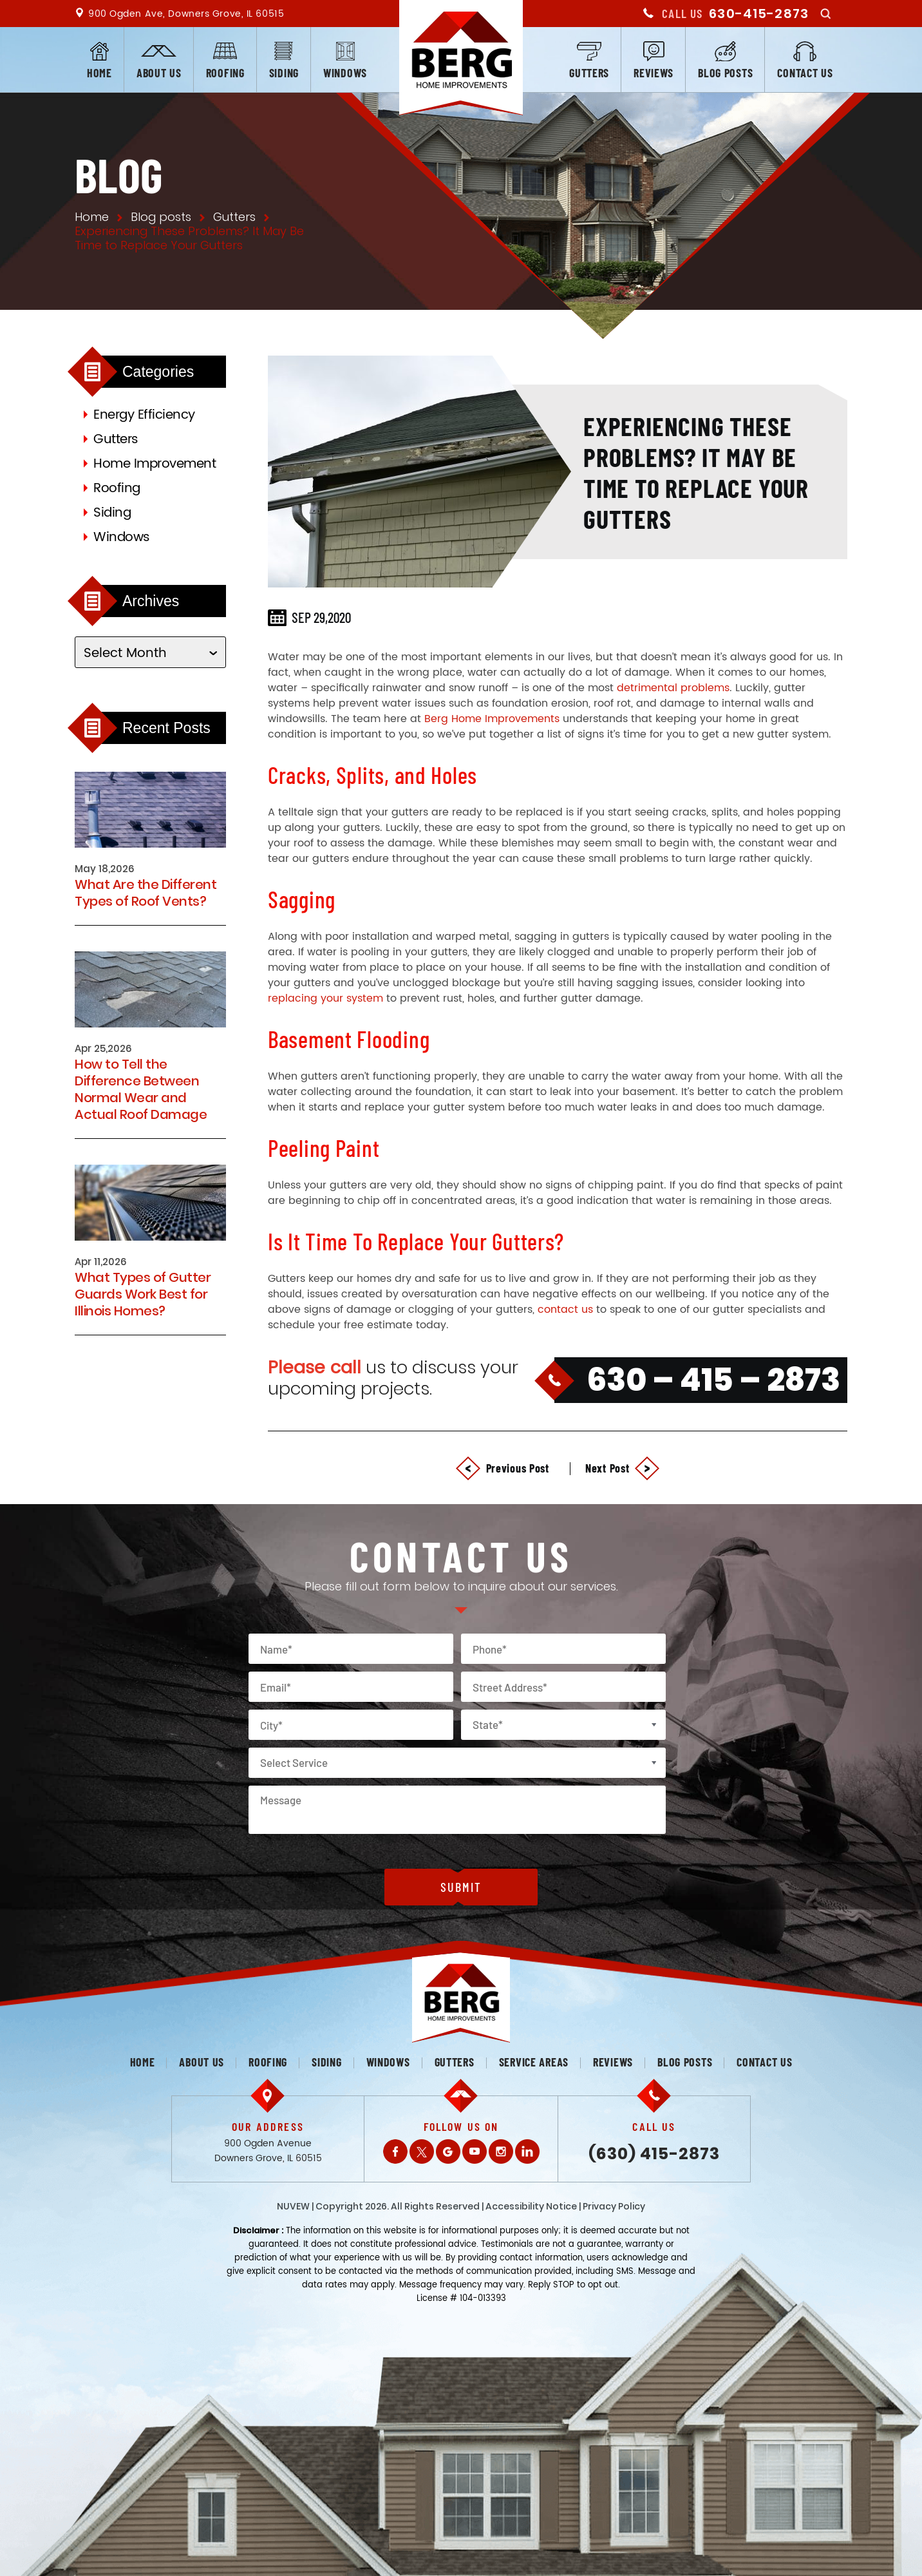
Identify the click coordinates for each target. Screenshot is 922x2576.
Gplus (448, 2151)
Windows (345, 73)
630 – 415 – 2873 (713, 1380)
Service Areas (534, 2062)
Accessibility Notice (531, 2206)
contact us (565, 1309)
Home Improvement (154, 464)
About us (159, 73)
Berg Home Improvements (492, 719)
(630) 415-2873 (654, 2154)
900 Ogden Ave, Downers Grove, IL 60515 (186, 13)
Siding (284, 73)
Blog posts (725, 73)
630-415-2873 (759, 14)
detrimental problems (673, 688)
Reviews (653, 73)
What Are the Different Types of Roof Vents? (145, 893)
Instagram (501, 2151)
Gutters (589, 73)
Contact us (805, 73)
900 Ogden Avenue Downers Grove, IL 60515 (268, 2151)
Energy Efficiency (144, 415)
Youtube (474, 2151)
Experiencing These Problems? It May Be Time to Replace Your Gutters (696, 472)
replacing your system (325, 998)
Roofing (225, 73)
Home (99, 73)
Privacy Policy (614, 2206)
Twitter (421, 2151)
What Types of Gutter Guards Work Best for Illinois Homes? (143, 1294)
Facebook (395, 2151)
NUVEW (293, 2206)
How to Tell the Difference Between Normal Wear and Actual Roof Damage (141, 1089)
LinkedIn (527, 2151)
